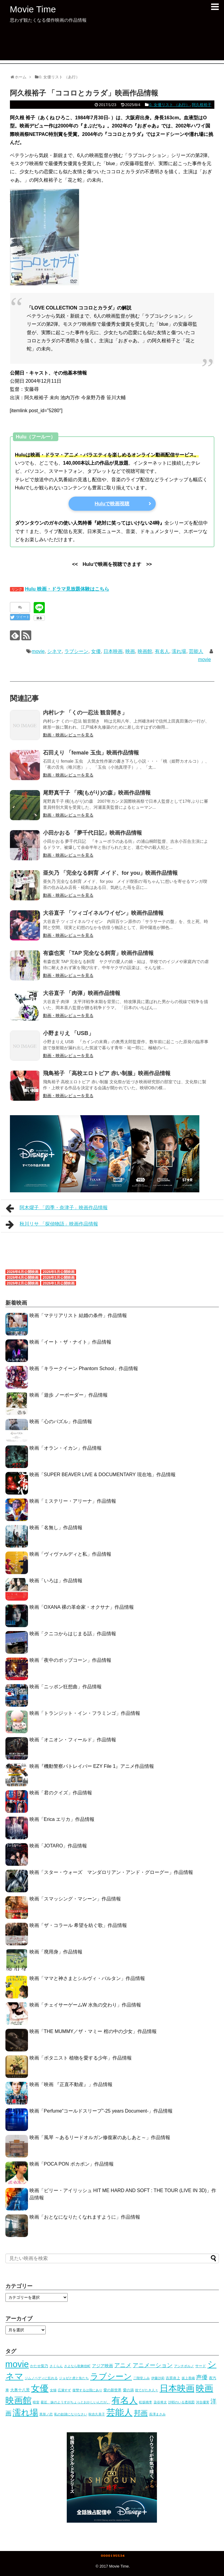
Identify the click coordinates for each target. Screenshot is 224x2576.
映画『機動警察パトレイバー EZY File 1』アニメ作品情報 (91, 1766)
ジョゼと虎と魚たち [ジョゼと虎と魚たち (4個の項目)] (74, 2378)
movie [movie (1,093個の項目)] (17, 2364)
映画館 (145, 651)
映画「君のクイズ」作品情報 (60, 1792)
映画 (130, 651)
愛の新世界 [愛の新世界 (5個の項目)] (112, 2390)
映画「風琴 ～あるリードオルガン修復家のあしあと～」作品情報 (99, 2137)
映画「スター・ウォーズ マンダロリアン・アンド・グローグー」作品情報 (111, 1872)
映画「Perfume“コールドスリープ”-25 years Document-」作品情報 (101, 2110)
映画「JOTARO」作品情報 (58, 1845)
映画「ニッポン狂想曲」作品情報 (65, 1686)
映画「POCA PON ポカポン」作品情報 (71, 2164)
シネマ (54, 651)
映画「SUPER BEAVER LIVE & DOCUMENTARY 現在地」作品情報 (102, 1474)
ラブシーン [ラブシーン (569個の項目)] (111, 2376)
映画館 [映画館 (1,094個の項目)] (18, 2400)
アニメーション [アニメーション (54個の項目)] (153, 2365)
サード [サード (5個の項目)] (200, 2366)
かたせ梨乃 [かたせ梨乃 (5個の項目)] (39, 2366)
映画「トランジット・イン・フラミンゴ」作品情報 (84, 1713)
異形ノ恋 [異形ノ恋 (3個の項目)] (46, 2414)
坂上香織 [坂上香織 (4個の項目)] (188, 2378)
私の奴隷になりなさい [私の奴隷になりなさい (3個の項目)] (70, 2414)
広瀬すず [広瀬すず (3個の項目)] (64, 2390)
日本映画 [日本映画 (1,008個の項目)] (177, 2388)
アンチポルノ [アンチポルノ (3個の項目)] (184, 2366)
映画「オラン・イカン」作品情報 (65, 1448)
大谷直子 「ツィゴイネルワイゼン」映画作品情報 (103, 913)
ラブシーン (76, 651)
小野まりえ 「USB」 (68, 1033)
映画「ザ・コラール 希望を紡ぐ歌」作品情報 (78, 1925)
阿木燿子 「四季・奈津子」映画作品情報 (57, 1208)
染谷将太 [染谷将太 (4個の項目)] (160, 2402)
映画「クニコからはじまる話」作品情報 (72, 1633)
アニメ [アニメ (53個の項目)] (122, 2365)
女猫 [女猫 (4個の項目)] (53, 2390)
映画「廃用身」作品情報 (55, 1951)
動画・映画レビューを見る (68, 735)
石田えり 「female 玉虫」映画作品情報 (91, 753)
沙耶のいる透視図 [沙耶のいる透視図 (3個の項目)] (181, 2402)
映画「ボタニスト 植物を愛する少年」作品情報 (80, 2057)
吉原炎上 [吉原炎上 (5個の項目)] (173, 2378)
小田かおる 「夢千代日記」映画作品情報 (92, 833)
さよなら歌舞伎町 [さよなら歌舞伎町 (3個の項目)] (77, 2366)
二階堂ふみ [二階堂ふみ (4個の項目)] (141, 2378)
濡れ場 (179, 651)
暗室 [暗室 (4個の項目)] (36, 2402)
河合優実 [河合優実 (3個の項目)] (202, 2402)
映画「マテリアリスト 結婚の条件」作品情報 (78, 1315)
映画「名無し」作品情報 (55, 1527)
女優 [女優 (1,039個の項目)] (39, 2388)
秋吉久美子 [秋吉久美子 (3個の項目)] (96, 2414)
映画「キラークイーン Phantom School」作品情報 (83, 1368)
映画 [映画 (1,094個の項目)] (204, 2388)
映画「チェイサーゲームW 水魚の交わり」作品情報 (85, 2004)
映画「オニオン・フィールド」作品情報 (72, 1739)
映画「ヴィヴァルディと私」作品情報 (70, 1554)
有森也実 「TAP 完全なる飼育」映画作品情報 (98, 953)
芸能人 (196, 651)
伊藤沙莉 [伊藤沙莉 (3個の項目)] (157, 2378)
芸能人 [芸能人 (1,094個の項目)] (119, 2412)
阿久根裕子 (201, 104)
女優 (96, 651)
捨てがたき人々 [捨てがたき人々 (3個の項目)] (146, 2390)
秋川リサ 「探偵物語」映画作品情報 (52, 1224)
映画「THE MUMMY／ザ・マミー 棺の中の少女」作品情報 (93, 2031)
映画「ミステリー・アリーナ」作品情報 (72, 1501)
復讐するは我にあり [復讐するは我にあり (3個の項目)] (87, 2390)
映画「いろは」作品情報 (55, 1580)
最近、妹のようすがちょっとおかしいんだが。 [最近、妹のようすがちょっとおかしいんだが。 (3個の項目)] (75, 2402)
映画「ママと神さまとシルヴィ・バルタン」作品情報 (87, 1978)
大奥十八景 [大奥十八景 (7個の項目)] (20, 2390)
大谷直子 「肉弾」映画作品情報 (81, 993)
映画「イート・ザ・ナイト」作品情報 (70, 1341)
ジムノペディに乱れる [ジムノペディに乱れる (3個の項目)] (41, 2378)
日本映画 (113, 651)
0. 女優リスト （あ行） (169, 104)
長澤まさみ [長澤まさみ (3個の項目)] (157, 2414)
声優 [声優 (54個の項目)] (201, 2377)
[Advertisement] (112, 46)
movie (38, 651)
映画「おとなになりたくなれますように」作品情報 (84, 2217)
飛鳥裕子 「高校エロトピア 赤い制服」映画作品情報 (106, 1073)
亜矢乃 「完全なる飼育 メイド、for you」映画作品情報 (110, 873)
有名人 (162, 651)
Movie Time (33, 9)
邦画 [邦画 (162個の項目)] (141, 2413)
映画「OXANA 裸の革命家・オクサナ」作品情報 (81, 1607)
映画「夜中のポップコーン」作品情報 (70, 1660)
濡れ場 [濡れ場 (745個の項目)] (25, 2412)
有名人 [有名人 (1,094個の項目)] (125, 2400)
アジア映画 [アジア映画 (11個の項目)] (102, 2365)
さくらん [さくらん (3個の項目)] (56, 2366)
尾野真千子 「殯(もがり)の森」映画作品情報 (97, 793)
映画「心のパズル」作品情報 (60, 1421)
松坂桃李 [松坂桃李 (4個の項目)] (145, 2402)
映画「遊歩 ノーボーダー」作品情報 (68, 1395)
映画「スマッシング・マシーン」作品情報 (75, 1898)
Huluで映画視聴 (112, 503)
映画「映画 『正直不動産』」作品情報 (70, 2084)
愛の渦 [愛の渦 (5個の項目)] (128, 2390)
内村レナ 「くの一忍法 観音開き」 (85, 713)
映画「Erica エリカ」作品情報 (62, 1819)
